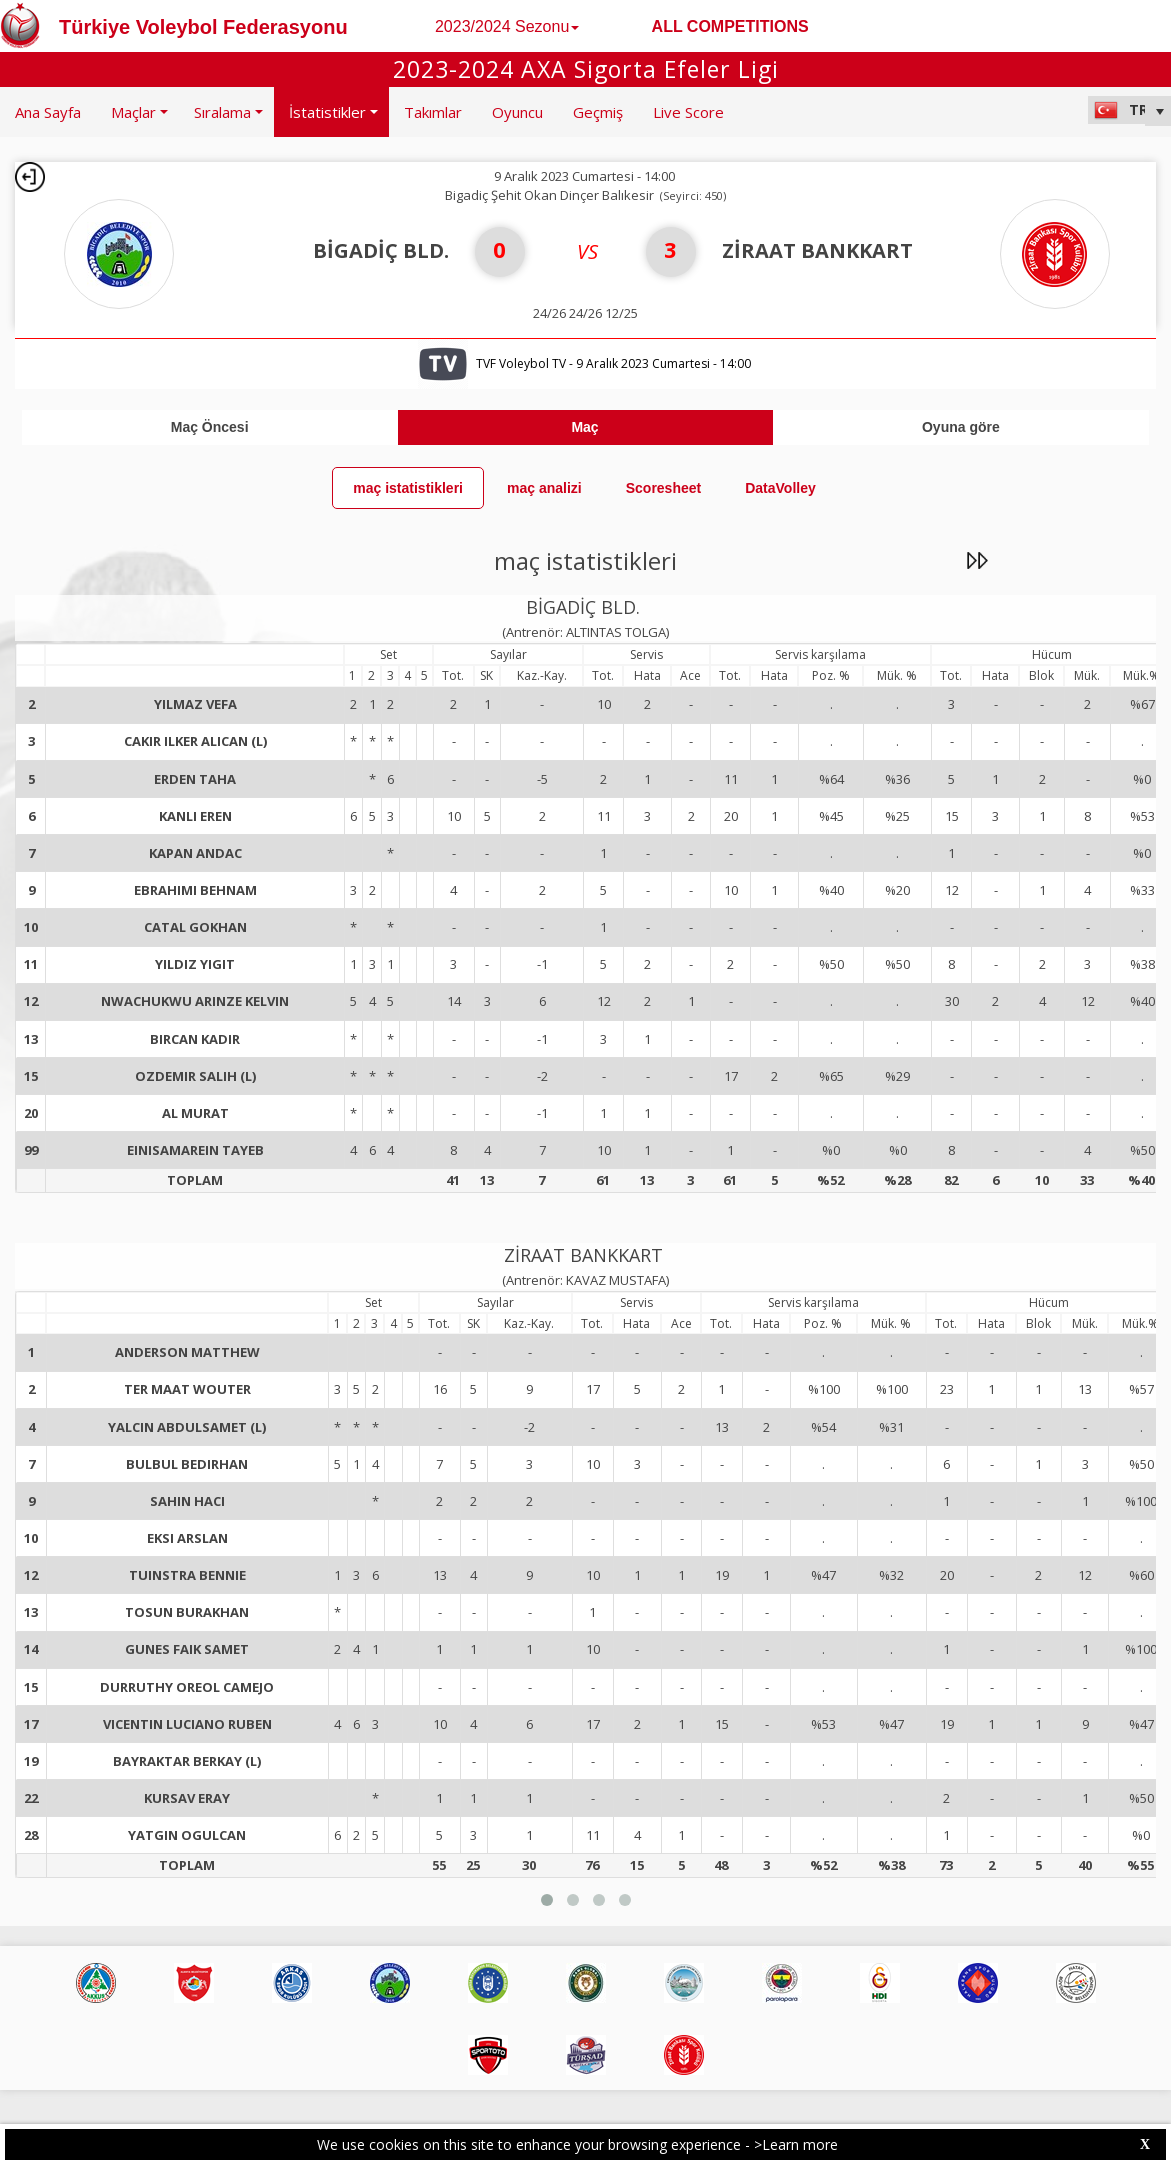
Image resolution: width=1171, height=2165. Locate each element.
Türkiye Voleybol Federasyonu (203, 27)
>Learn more (796, 2144)
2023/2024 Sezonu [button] (507, 26)
